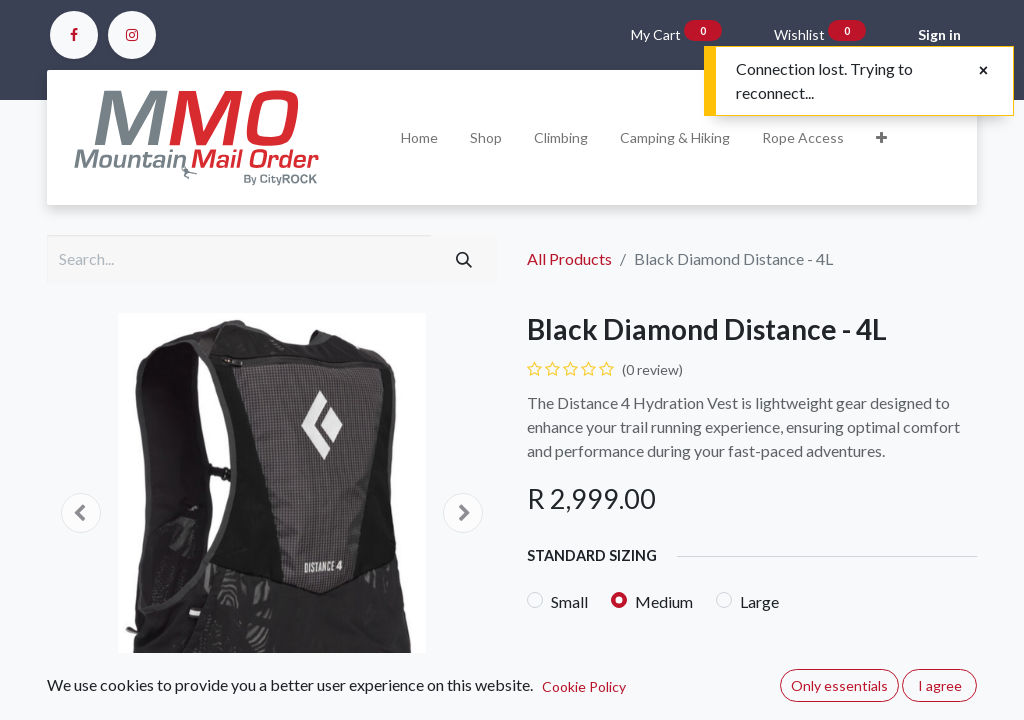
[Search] (464, 259)
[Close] (983, 70)
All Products (569, 258)
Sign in (939, 34)
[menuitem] (419, 137)
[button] (881, 137)
